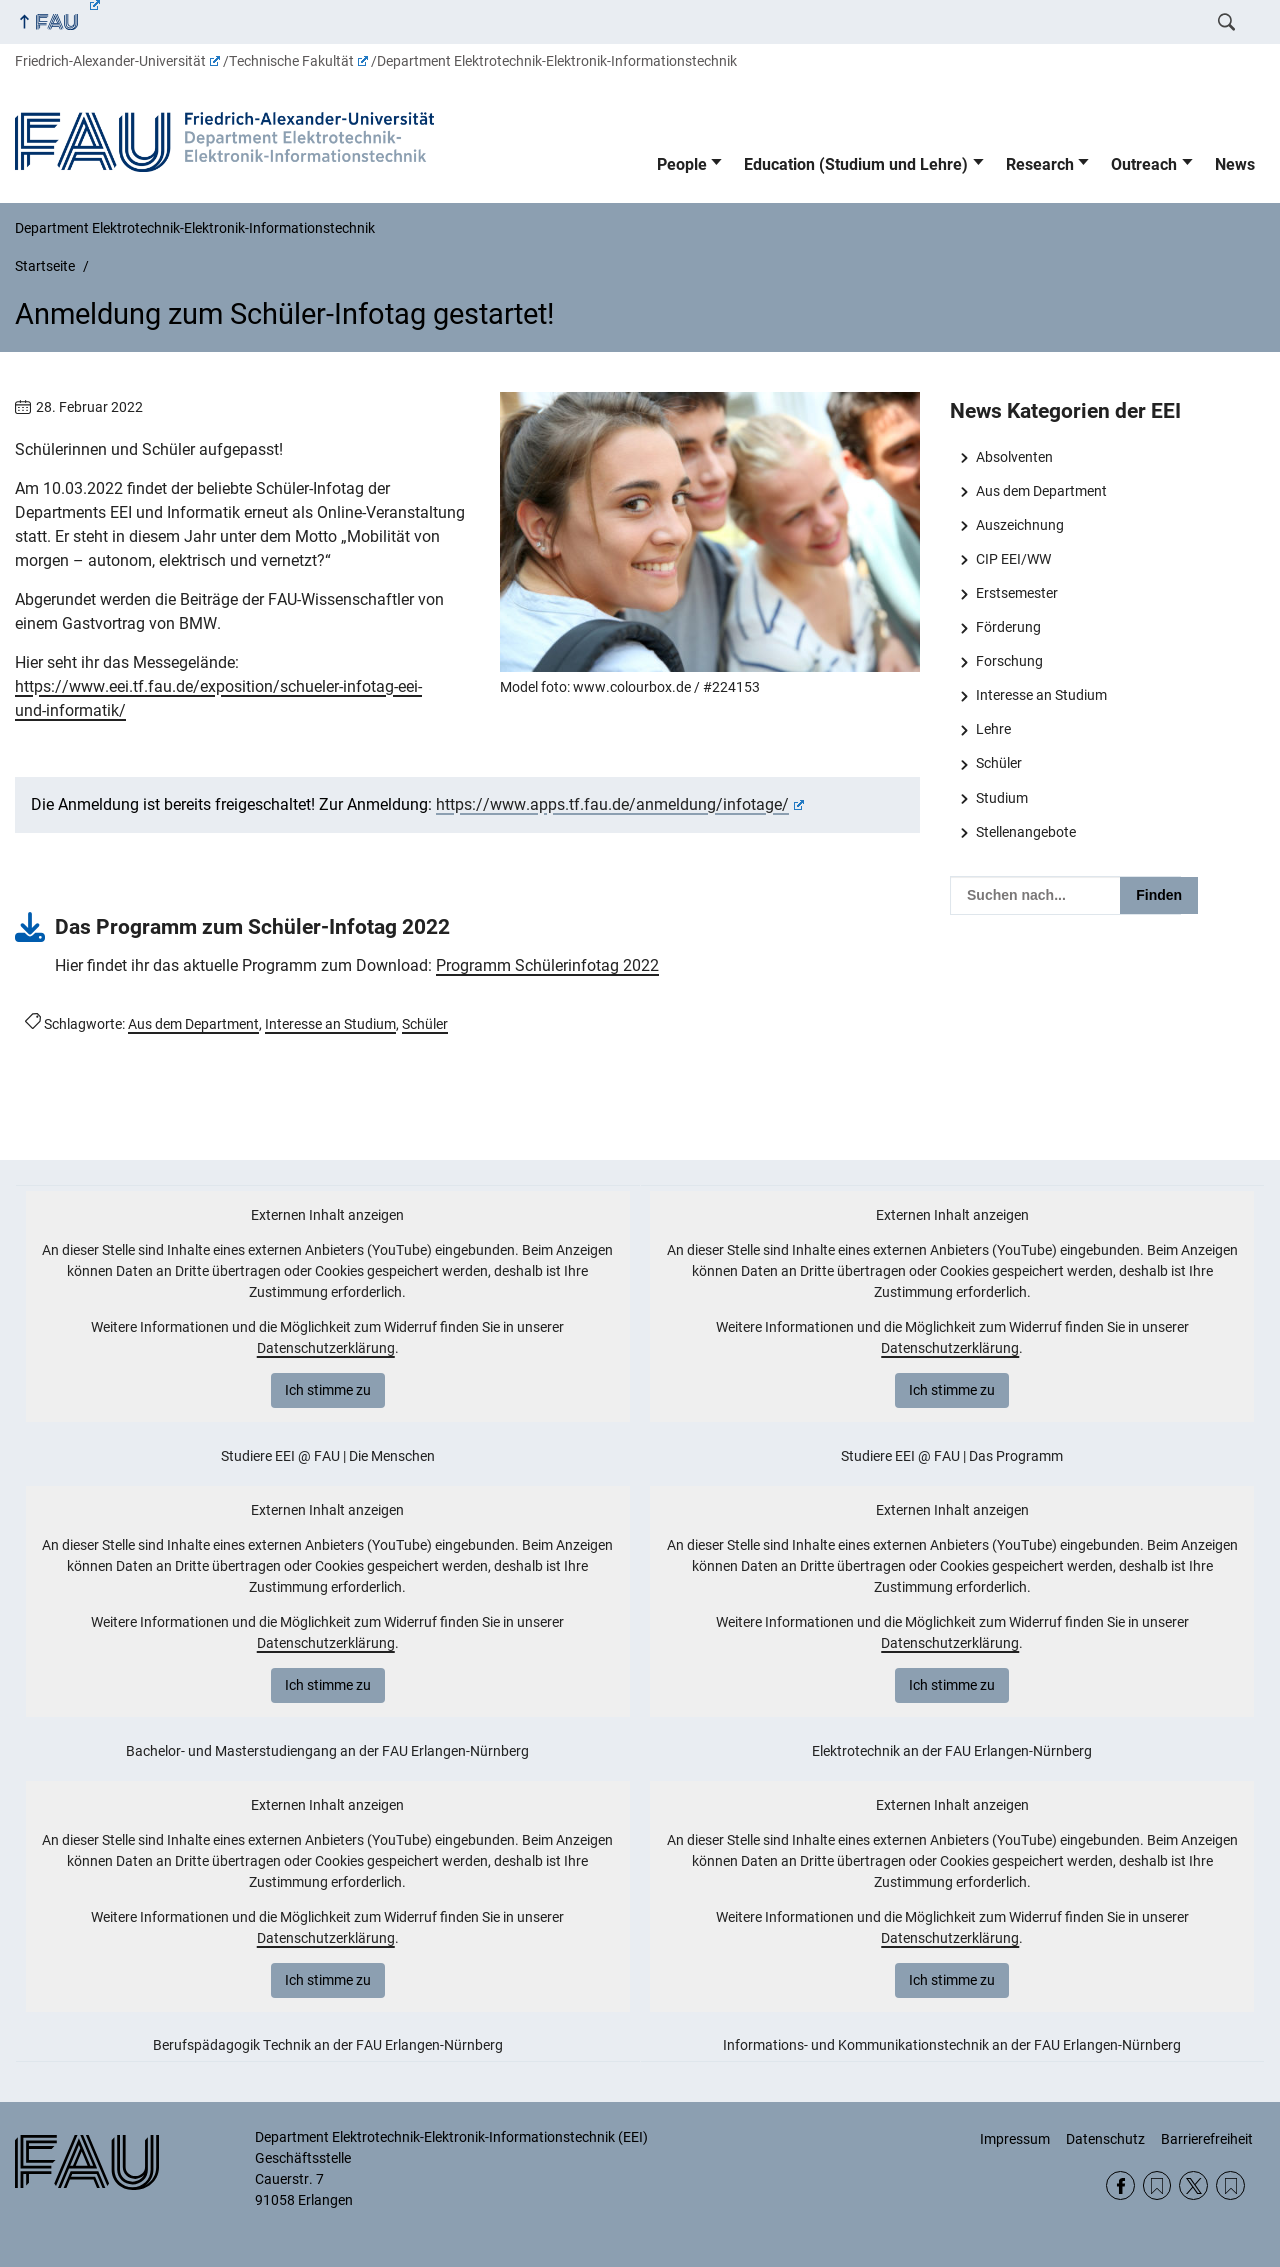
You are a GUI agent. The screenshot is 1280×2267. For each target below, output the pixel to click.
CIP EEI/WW (1013, 559)
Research (1040, 164)
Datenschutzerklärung (326, 1348)
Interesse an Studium (1041, 695)
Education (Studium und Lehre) (856, 164)
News (1235, 164)
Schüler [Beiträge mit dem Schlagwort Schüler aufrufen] (425, 1024)
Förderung (1008, 627)
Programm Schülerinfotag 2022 (547, 965)
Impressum (1015, 2139)
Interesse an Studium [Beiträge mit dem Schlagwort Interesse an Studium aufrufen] (330, 1024)
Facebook (1120, 2185)
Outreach (1144, 164)
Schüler (999, 763)
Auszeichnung (1020, 525)
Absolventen (1014, 457)
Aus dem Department (1041, 491)
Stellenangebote (1026, 832)
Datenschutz (1105, 2139)
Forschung (1009, 661)
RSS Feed (1157, 2185)
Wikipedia (1230, 2185)
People (682, 164)
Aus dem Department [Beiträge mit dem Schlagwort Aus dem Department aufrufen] (193, 1024)
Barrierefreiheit (1207, 2139)
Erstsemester (1017, 593)
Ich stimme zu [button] (328, 1390)
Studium (1002, 798)
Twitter (1193, 2185)
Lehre (993, 729)
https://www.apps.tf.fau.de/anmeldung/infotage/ (620, 804)
